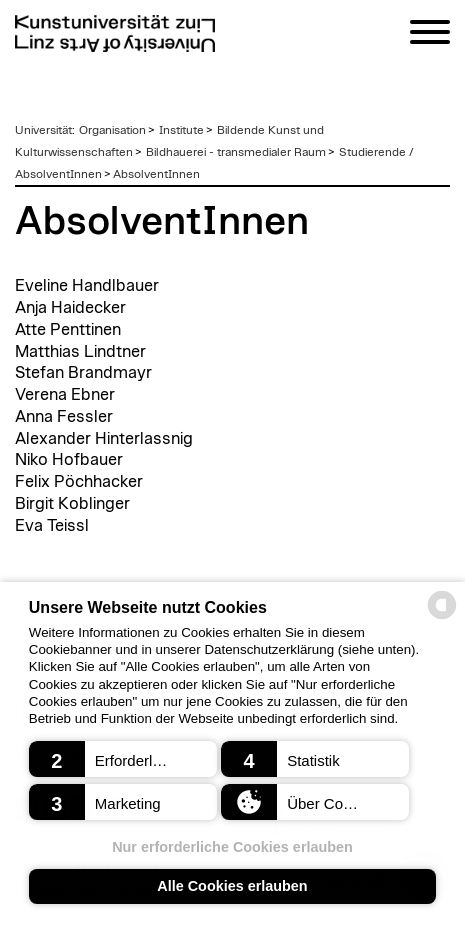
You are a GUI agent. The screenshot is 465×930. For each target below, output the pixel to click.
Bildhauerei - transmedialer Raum (236, 152)
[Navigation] (430, 35)
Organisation (112, 130)
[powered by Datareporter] (442, 617)
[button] (123, 759)
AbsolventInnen (156, 174)
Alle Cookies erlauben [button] (232, 886)
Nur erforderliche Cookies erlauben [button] (232, 847)
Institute (181, 130)
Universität (43, 130)
